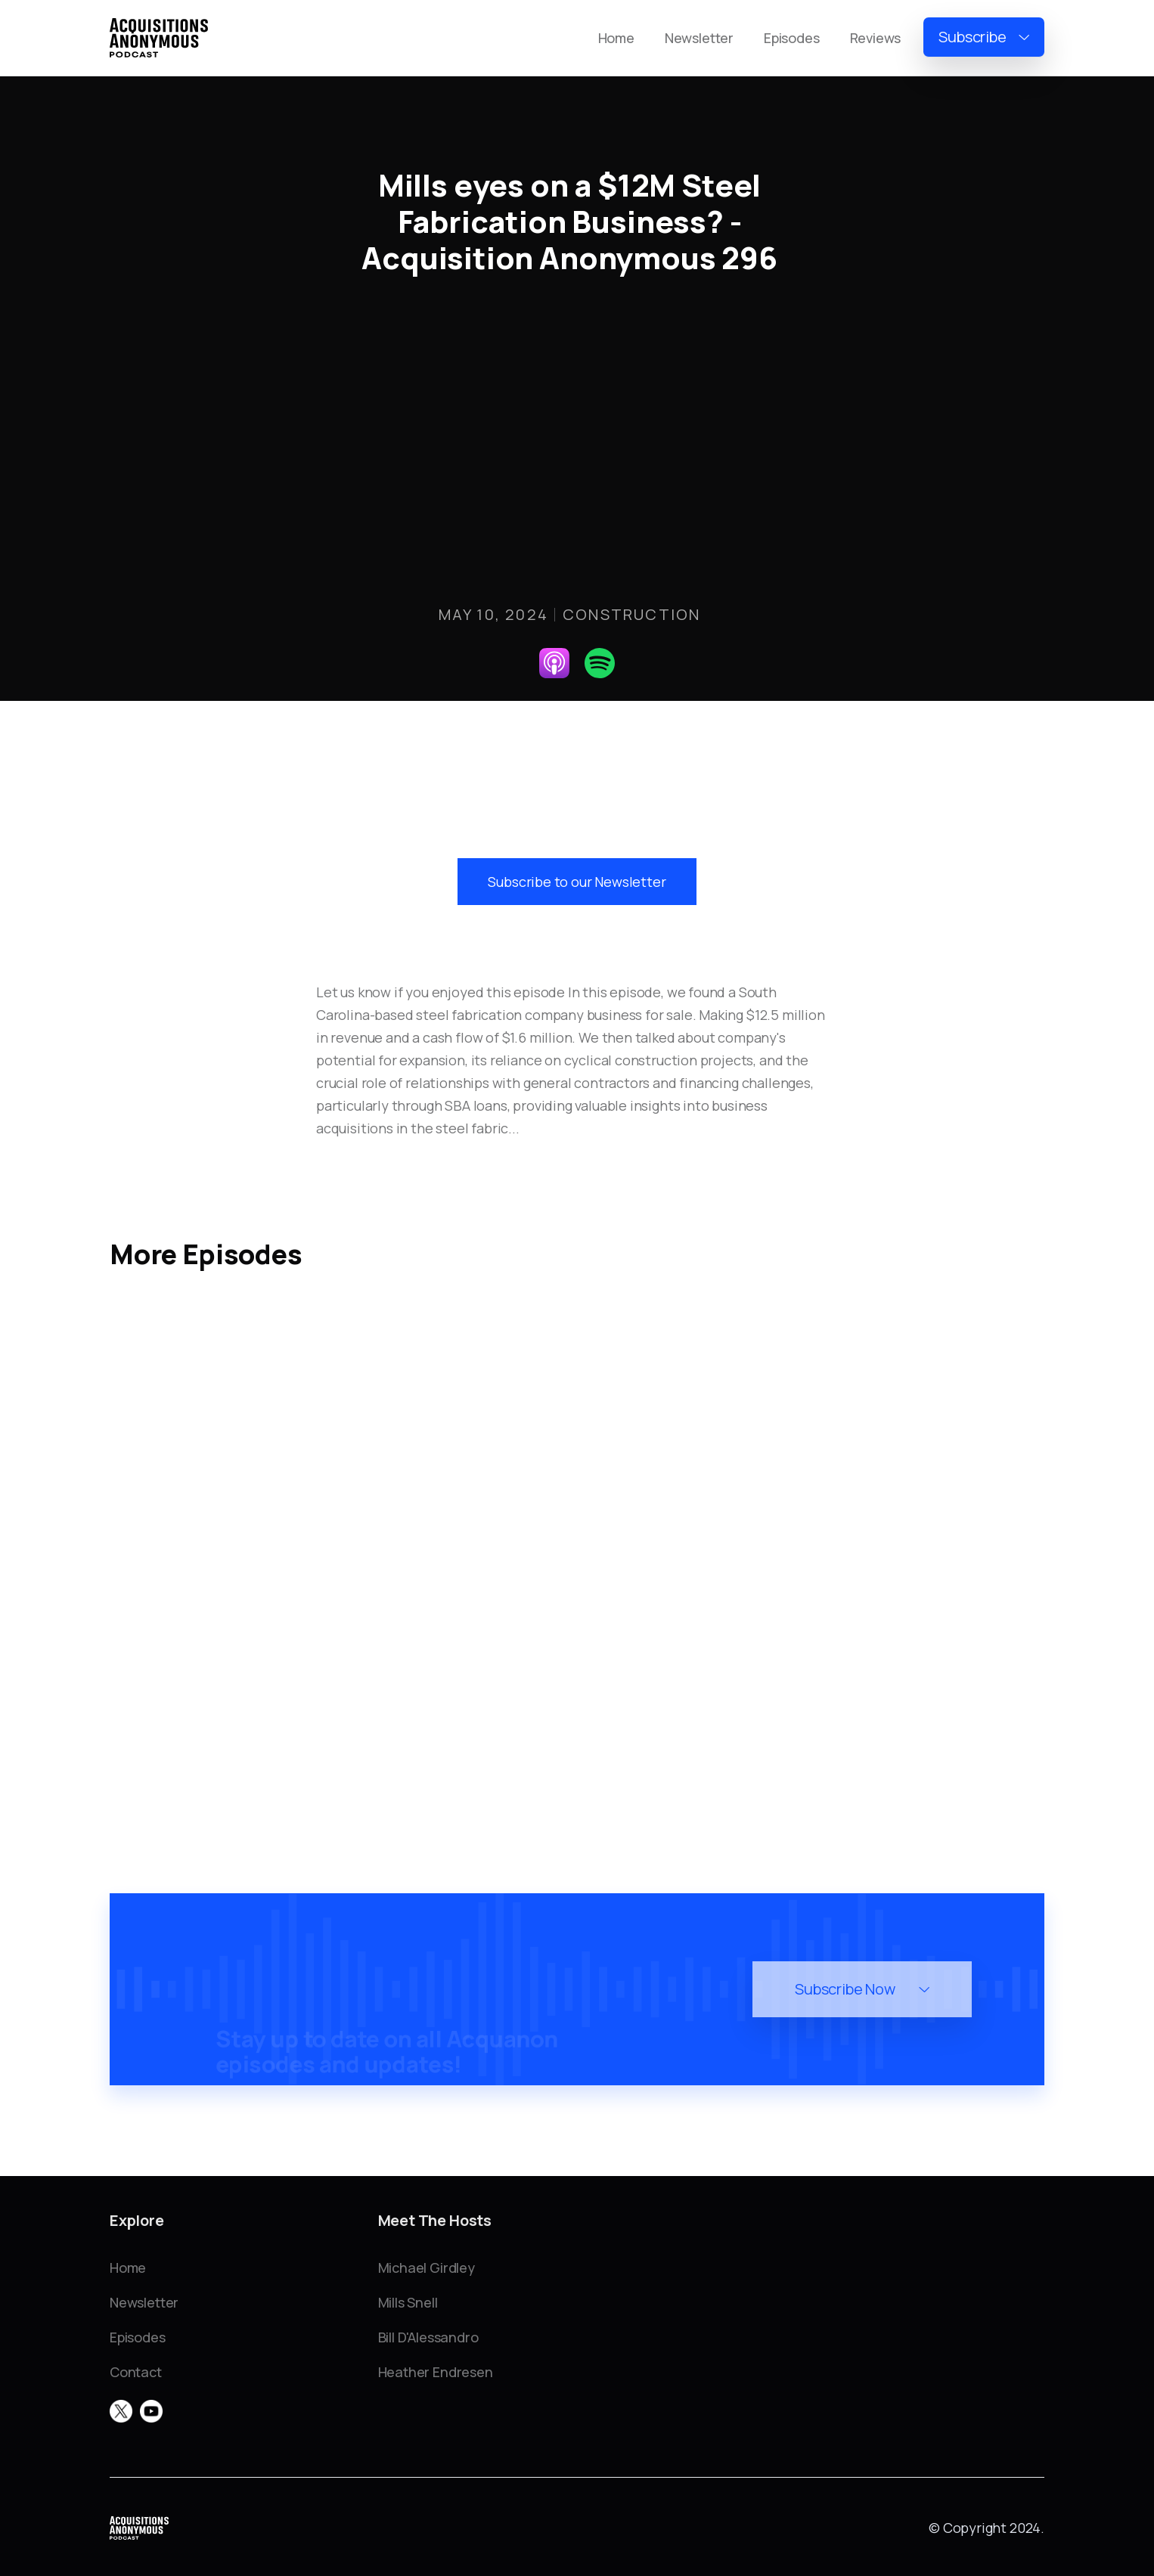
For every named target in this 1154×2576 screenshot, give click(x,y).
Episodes (792, 38)
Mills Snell (408, 2302)
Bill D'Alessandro (428, 2337)
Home (616, 38)
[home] (159, 37)
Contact (136, 2372)
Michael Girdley (426, 2267)
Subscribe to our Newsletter (576, 882)
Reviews (875, 38)
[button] (983, 37)
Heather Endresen (435, 2372)
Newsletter (699, 38)
